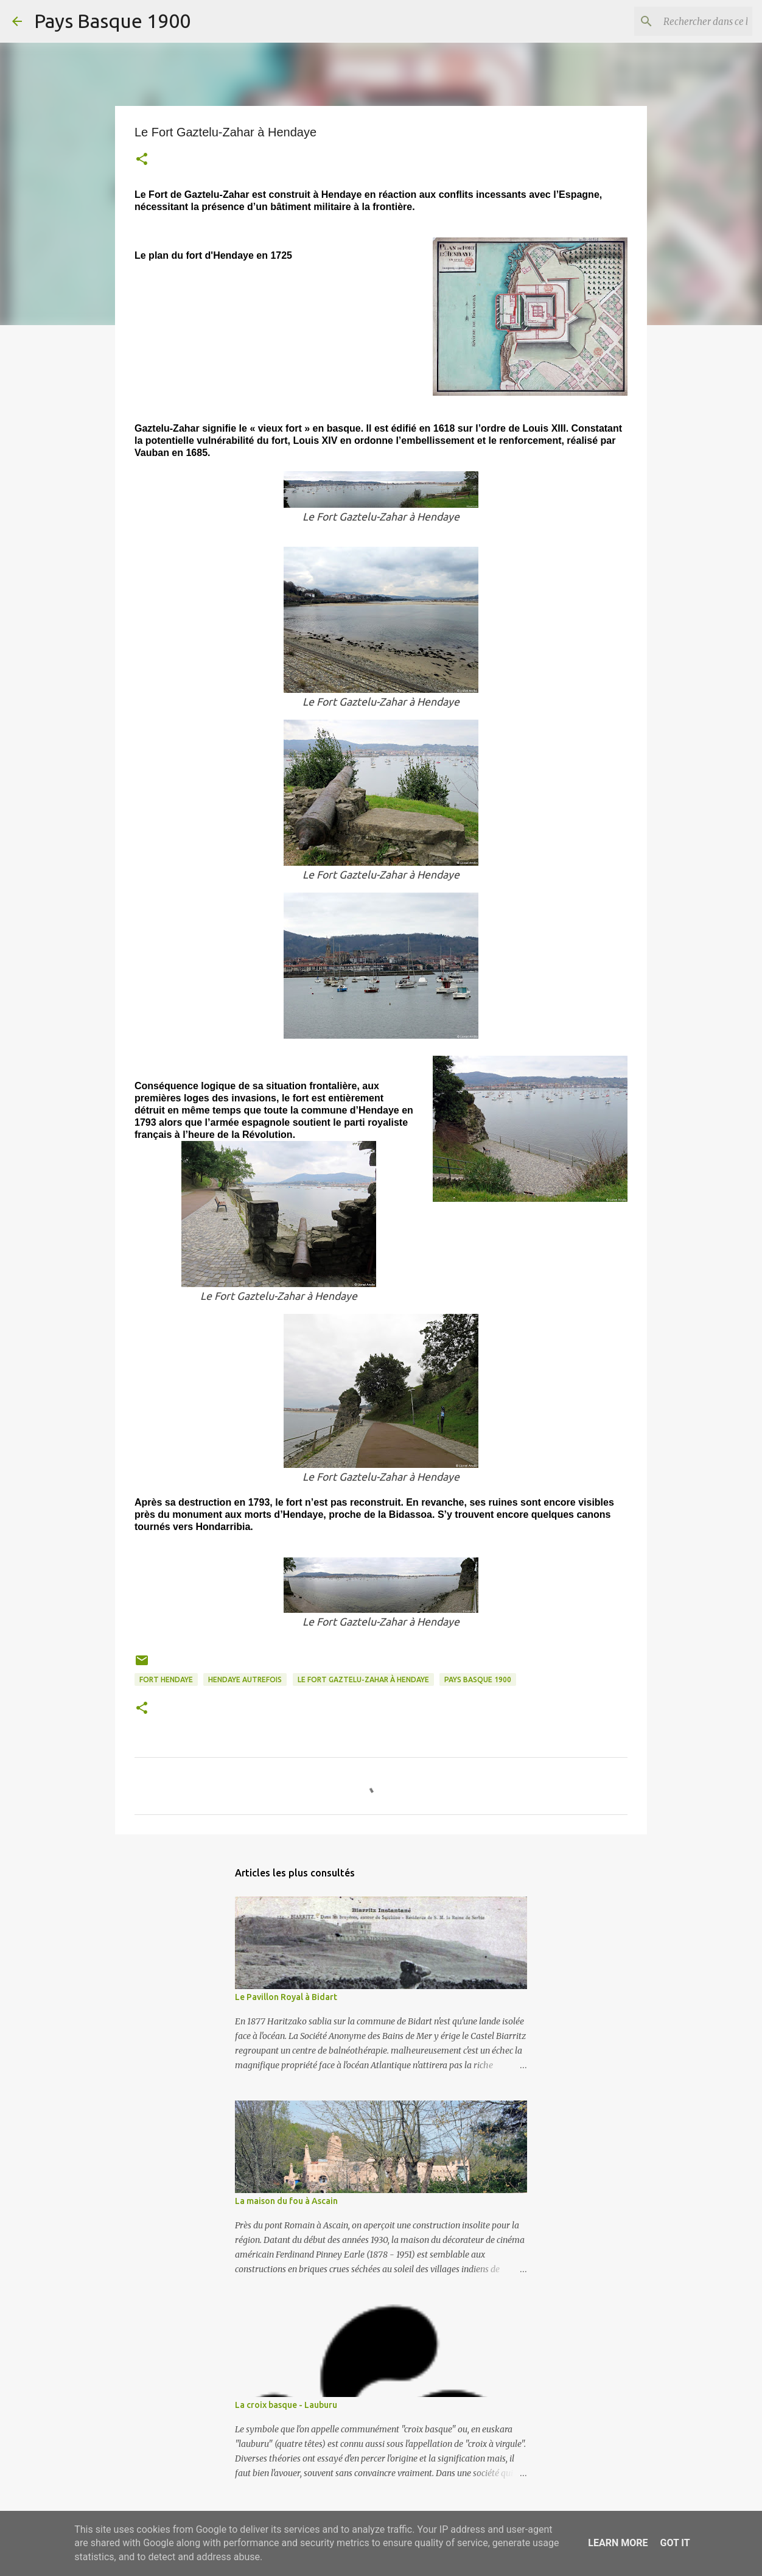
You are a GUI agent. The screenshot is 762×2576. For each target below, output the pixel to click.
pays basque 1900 (477, 1679)
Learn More (618, 2543)
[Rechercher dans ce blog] (688, 21)
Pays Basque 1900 (112, 21)
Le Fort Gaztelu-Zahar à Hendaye (363, 1679)
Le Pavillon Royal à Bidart (286, 1997)
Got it (675, 2543)
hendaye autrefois (245, 1679)
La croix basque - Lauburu (286, 2405)
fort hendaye (166, 1679)
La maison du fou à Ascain (286, 2201)
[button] (142, 160)
